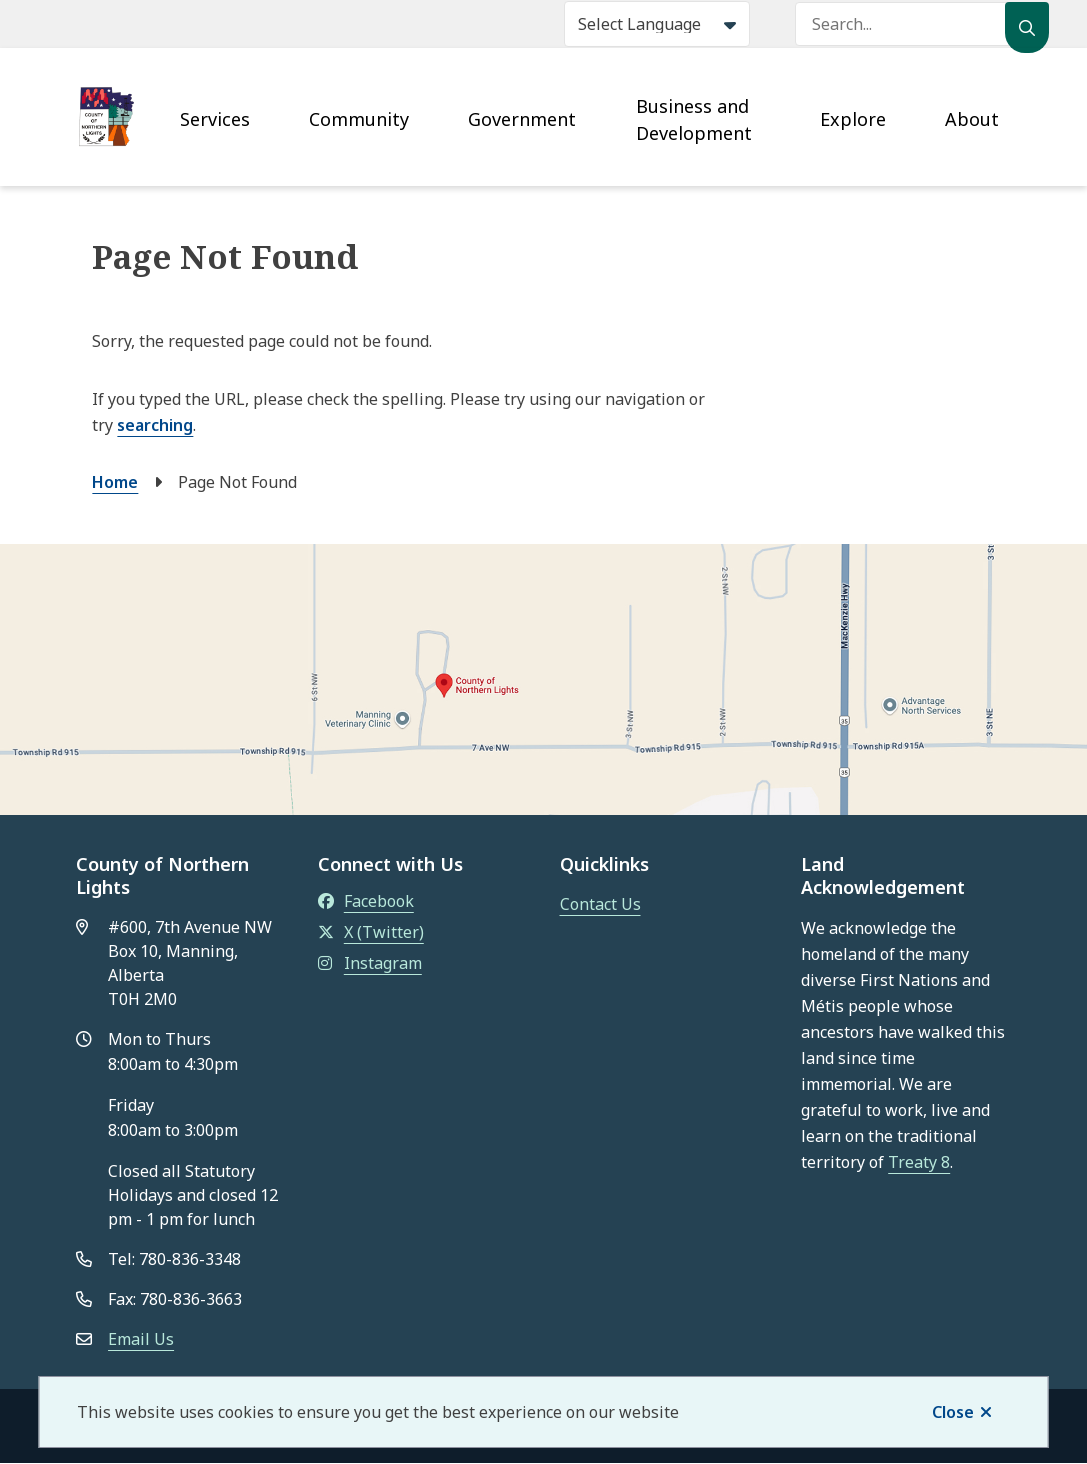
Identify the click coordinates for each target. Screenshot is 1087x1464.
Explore (853, 119)
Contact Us (600, 904)
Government (522, 119)
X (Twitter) (371, 932)
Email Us (141, 1339)
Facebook (366, 901)
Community (359, 119)
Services (215, 119)
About (972, 119)
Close (953, 1412)
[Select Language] (657, 24)
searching (155, 425)
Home (115, 482)
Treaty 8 (919, 1162)
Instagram (370, 963)
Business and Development (694, 119)
